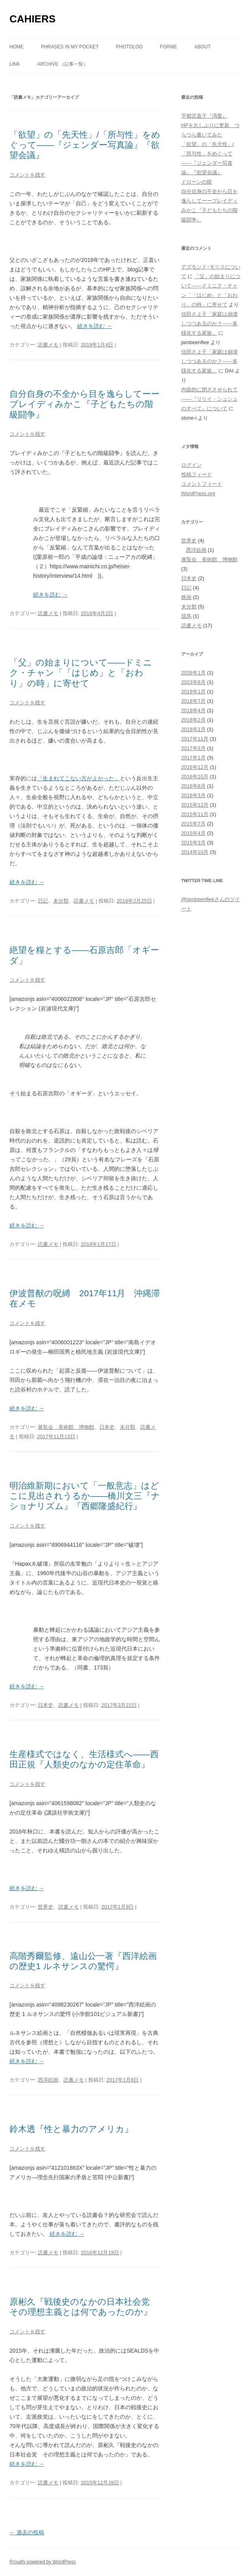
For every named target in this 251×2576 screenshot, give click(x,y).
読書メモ (48, 345)
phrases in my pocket (70, 47)
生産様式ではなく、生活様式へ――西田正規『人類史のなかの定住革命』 (84, 1759)
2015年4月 (193, 833)
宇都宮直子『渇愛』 (204, 116)
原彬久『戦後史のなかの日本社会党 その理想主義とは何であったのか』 (83, 2307)
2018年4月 (193, 710)
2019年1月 (193, 692)
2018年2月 (193, 720)
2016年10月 (194, 776)
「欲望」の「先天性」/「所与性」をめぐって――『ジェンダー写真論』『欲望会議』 (84, 145)
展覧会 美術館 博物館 (66, 1427)
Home (16, 47)
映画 (186, 597)
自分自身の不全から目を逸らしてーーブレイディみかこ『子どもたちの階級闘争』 (84, 404)
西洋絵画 (48, 2080)
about (202, 47)
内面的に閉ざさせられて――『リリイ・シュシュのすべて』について (209, 399)
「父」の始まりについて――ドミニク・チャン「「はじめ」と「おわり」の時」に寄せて (80, 673)
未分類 (61, 901)
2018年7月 (193, 701)
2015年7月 (193, 824)
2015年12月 (194, 805)
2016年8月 (193, 786)
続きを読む (94, 326)
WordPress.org (198, 493)
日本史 (107, 1427)
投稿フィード (196, 474)
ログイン (191, 465)
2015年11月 (194, 814)
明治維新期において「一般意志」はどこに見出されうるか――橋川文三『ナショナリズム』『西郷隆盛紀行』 (84, 1496)
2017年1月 (193, 758)
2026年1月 (193, 673)
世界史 (45, 1907)
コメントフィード (201, 484)
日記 (43, 901)
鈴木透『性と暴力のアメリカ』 (71, 2129)
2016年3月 (193, 795)
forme (168, 47)
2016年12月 (194, 767)
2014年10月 (194, 852)
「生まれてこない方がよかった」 (78, 778)
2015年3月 (193, 843)
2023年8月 (193, 682)
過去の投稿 (26, 2532)
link (14, 64)
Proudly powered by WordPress (42, 2562)
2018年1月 (193, 729)
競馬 (186, 616)
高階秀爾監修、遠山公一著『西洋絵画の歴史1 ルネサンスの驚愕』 (83, 1961)
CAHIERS (32, 19)
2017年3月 (193, 748)
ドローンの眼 (196, 182)
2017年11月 (194, 739)
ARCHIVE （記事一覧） (62, 64)
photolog (129, 47)
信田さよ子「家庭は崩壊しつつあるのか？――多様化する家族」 (209, 323)
